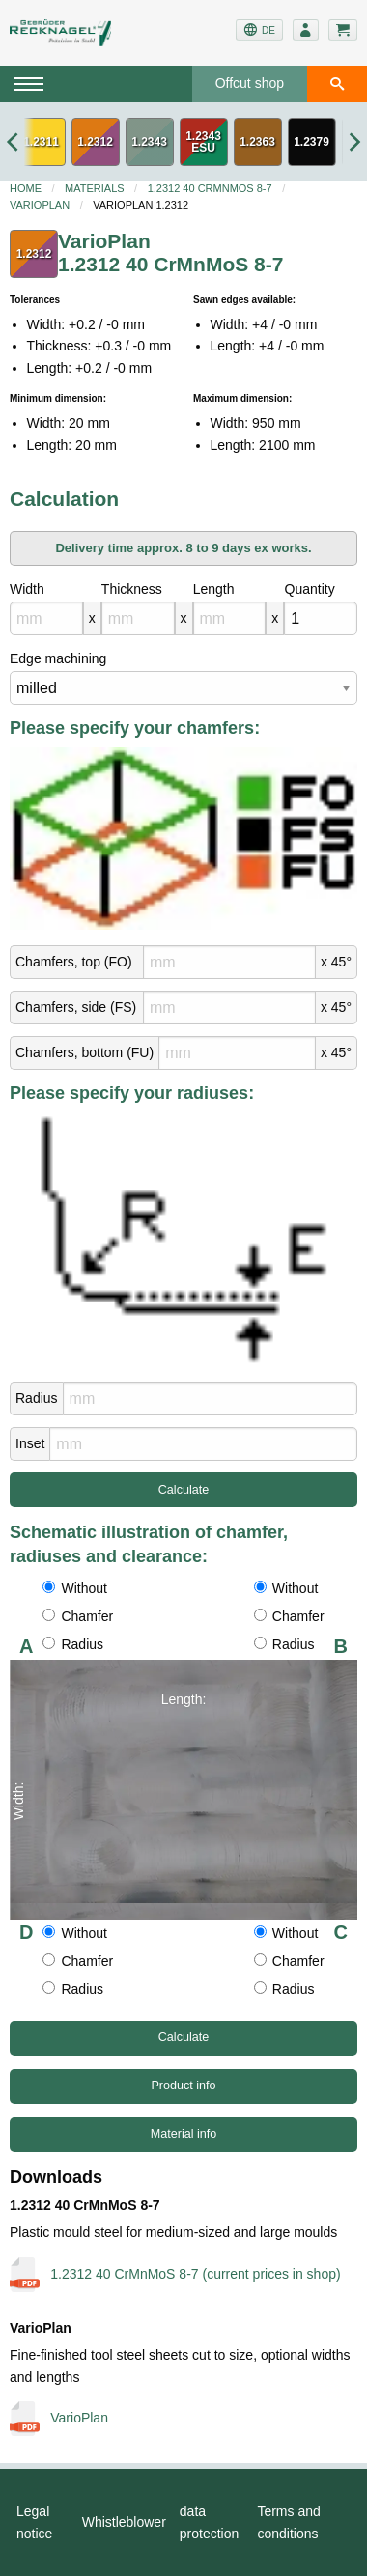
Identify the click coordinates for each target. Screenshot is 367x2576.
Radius (36, 1398)
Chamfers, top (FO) (73, 961)
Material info (184, 2134)
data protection (209, 2522)
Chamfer (77, 1616)
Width (27, 589)
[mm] (46, 618)
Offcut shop (249, 83)
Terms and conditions (288, 2522)
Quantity (310, 589)
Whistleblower (124, 2522)
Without (74, 1588)
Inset (29, 1443)
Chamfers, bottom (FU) (84, 1052)
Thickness (131, 589)
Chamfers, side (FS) (75, 1007)
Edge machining (58, 658)
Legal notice (34, 2522)
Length (214, 589)
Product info (183, 2085)
